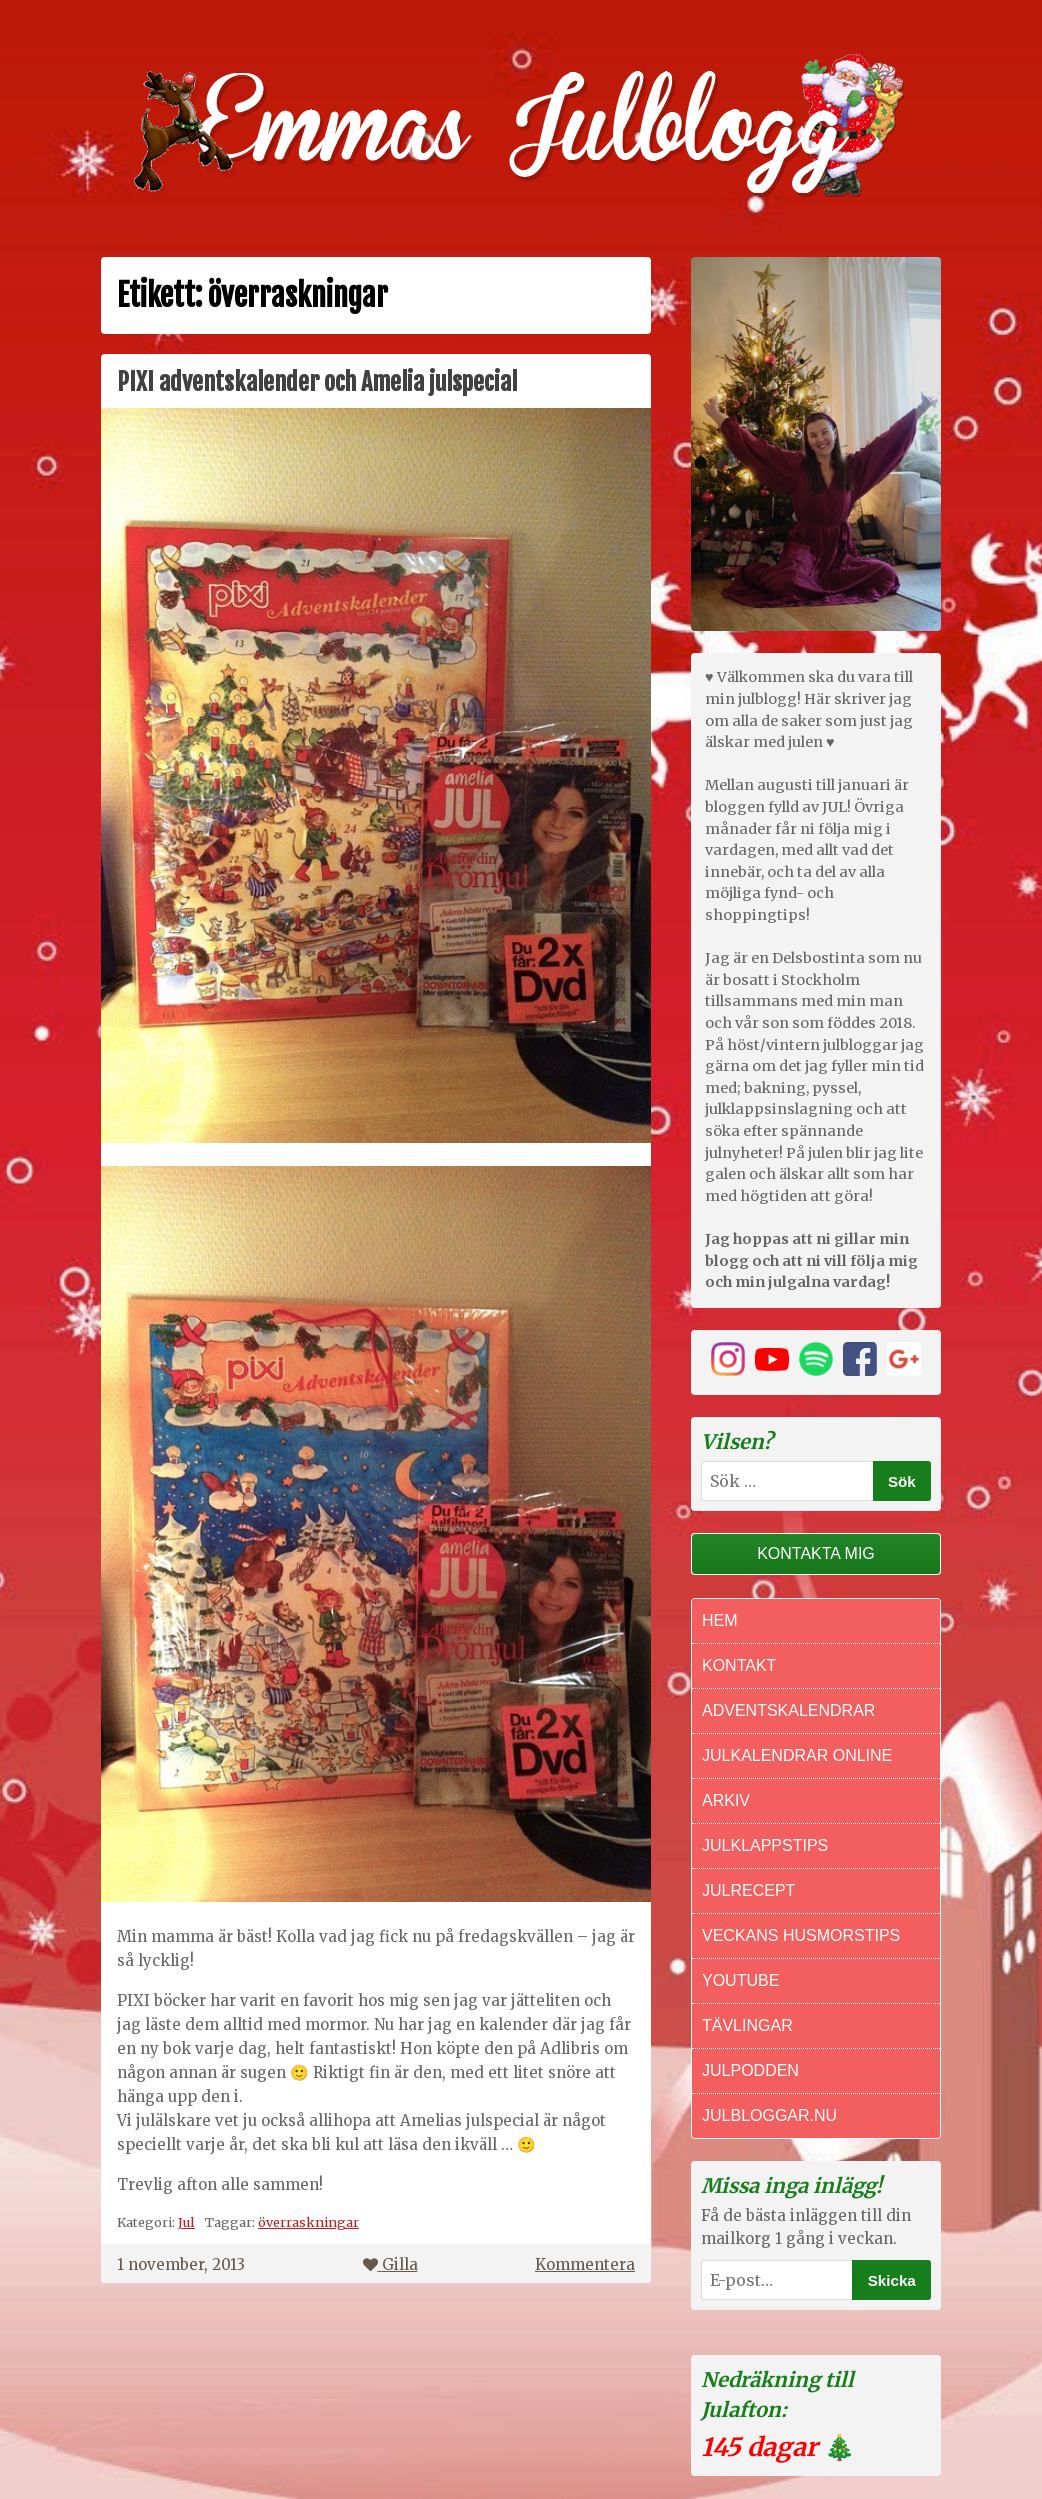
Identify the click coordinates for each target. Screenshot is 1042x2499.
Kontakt (739, 1665)
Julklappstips (765, 1845)
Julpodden (750, 2070)
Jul (186, 2222)
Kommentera (585, 2264)
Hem (720, 1620)
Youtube (740, 1980)
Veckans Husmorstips (801, 1935)
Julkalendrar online (797, 1755)
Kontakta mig (816, 1553)
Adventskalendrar (788, 1710)
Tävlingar (747, 2025)
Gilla (390, 2264)
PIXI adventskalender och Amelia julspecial (317, 382)
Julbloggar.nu (769, 2115)
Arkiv (726, 1800)
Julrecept (748, 1890)
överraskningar (308, 2222)
